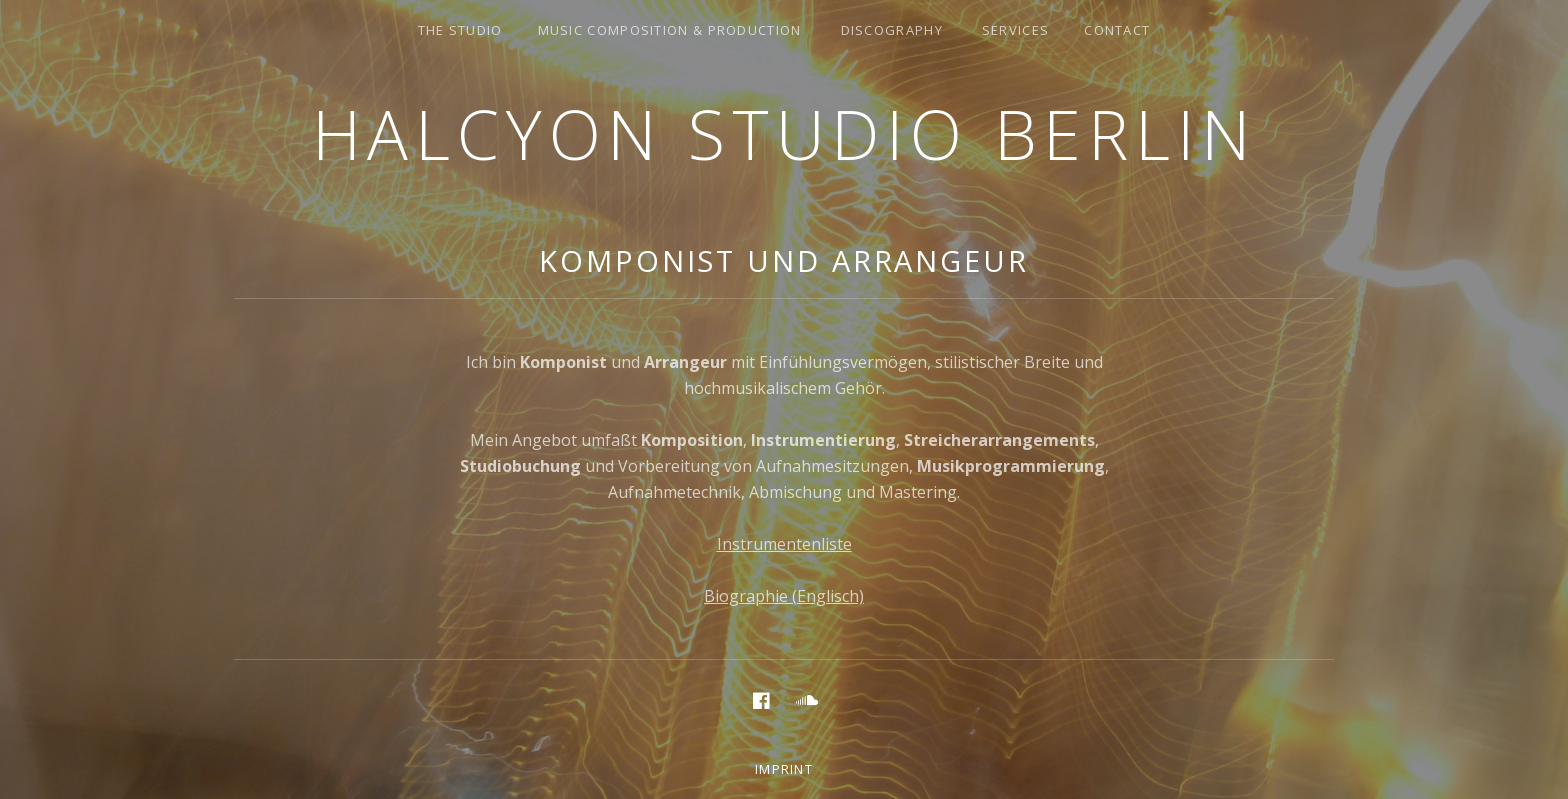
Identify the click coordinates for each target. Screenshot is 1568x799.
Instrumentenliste (784, 544)
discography (892, 30)
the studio (460, 30)
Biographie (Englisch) (784, 596)
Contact (1117, 30)
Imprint (784, 769)
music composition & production (670, 30)
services (1015, 30)
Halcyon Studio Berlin (784, 133)
